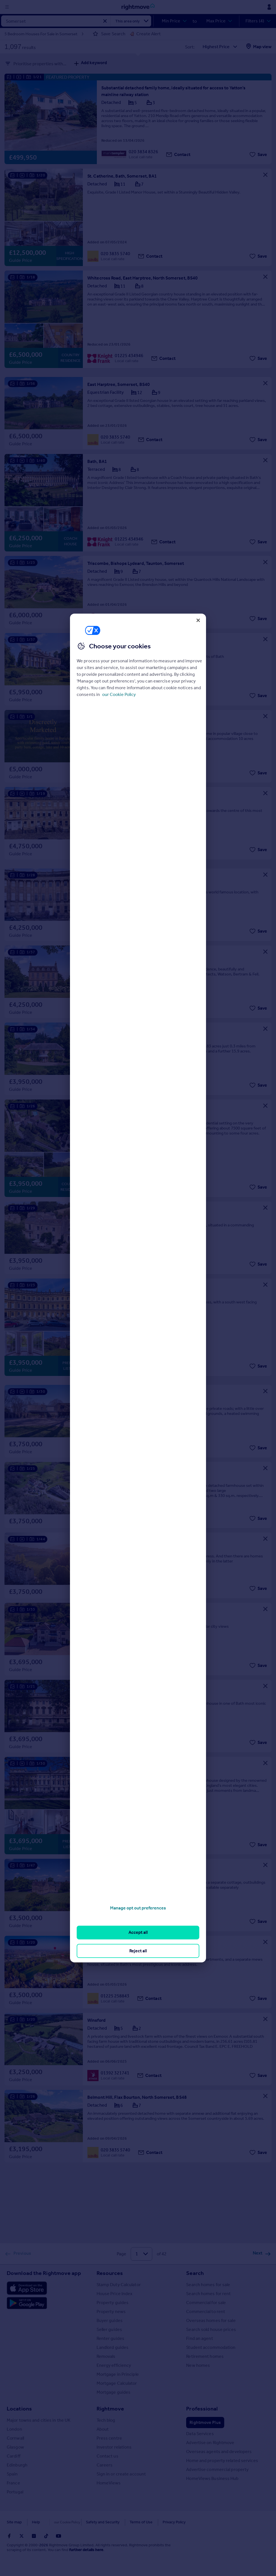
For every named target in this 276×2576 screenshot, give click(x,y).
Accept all (138, 1932)
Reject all (138, 1950)
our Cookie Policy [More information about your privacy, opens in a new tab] (119, 694)
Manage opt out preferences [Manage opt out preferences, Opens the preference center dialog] (138, 1908)
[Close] (198, 620)
